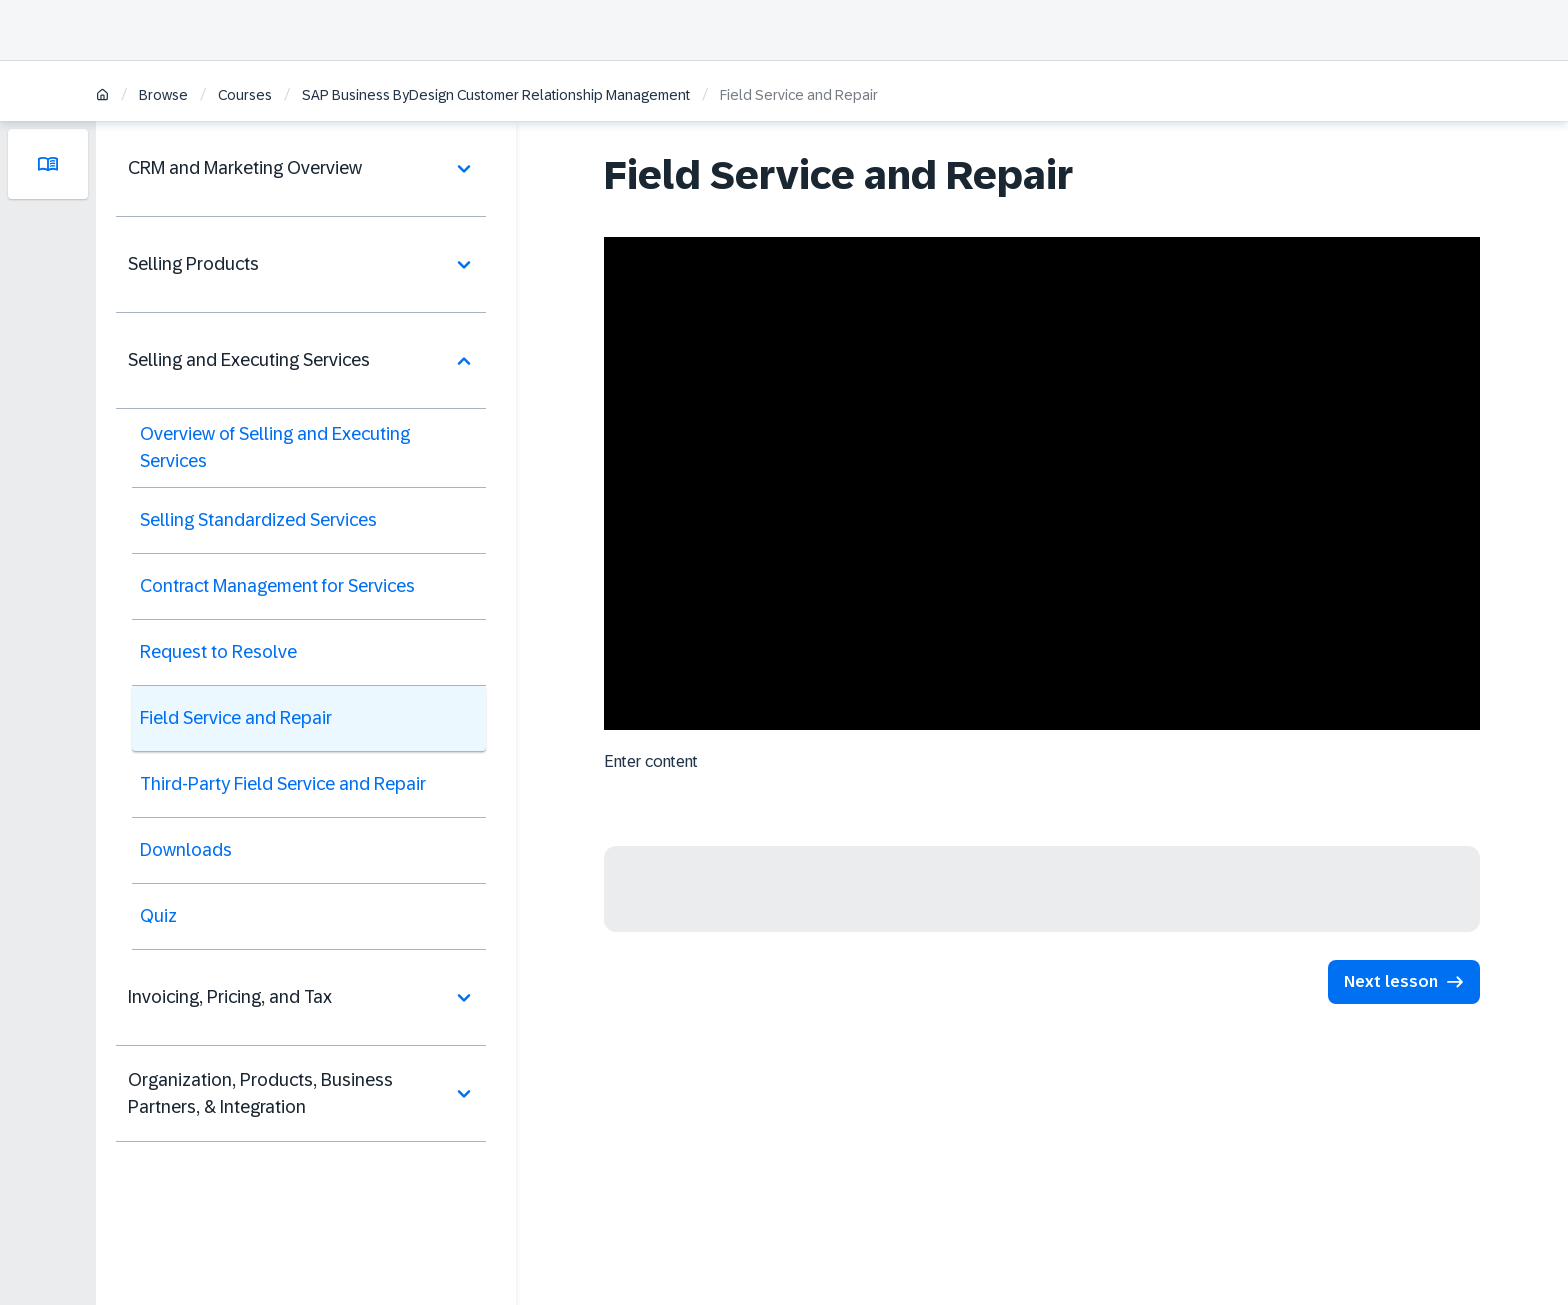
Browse (163, 95)
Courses (245, 95)
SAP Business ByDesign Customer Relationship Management (496, 95)
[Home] (102, 96)
